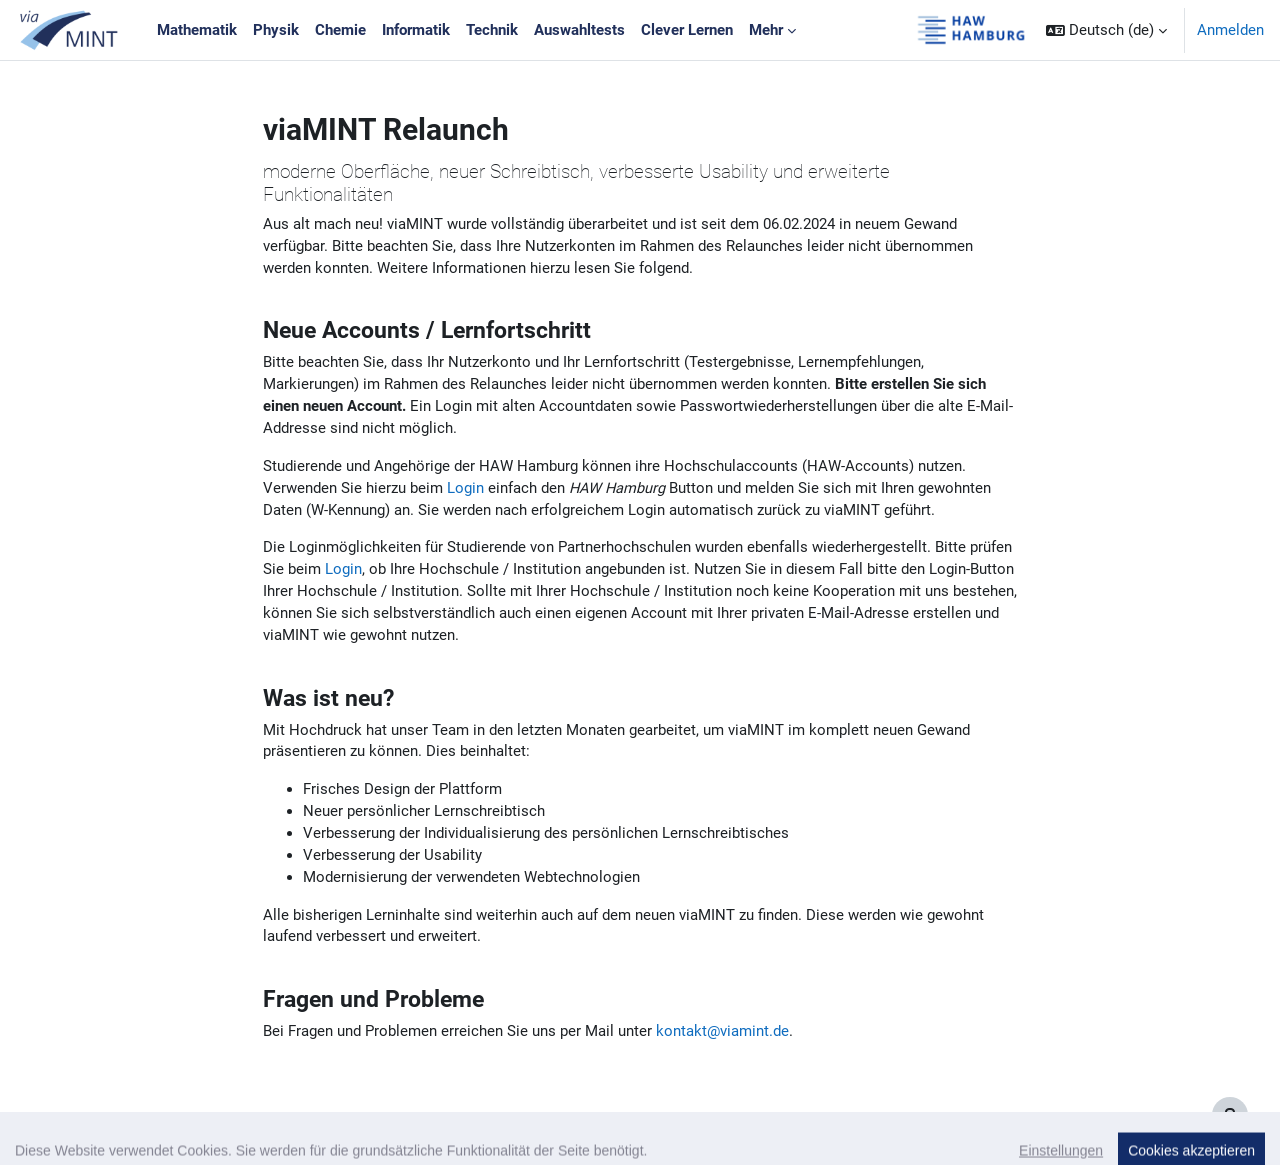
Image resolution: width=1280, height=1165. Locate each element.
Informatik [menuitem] (416, 30)
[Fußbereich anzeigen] (1230, 1115)
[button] (1106, 30)
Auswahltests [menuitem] (579, 30)
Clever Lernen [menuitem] (687, 30)
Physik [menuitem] (276, 30)
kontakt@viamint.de (722, 1050)
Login (465, 495)
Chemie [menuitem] (340, 30)
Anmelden (1230, 30)
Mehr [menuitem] (766, 30)
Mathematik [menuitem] (197, 30)
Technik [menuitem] (492, 30)
